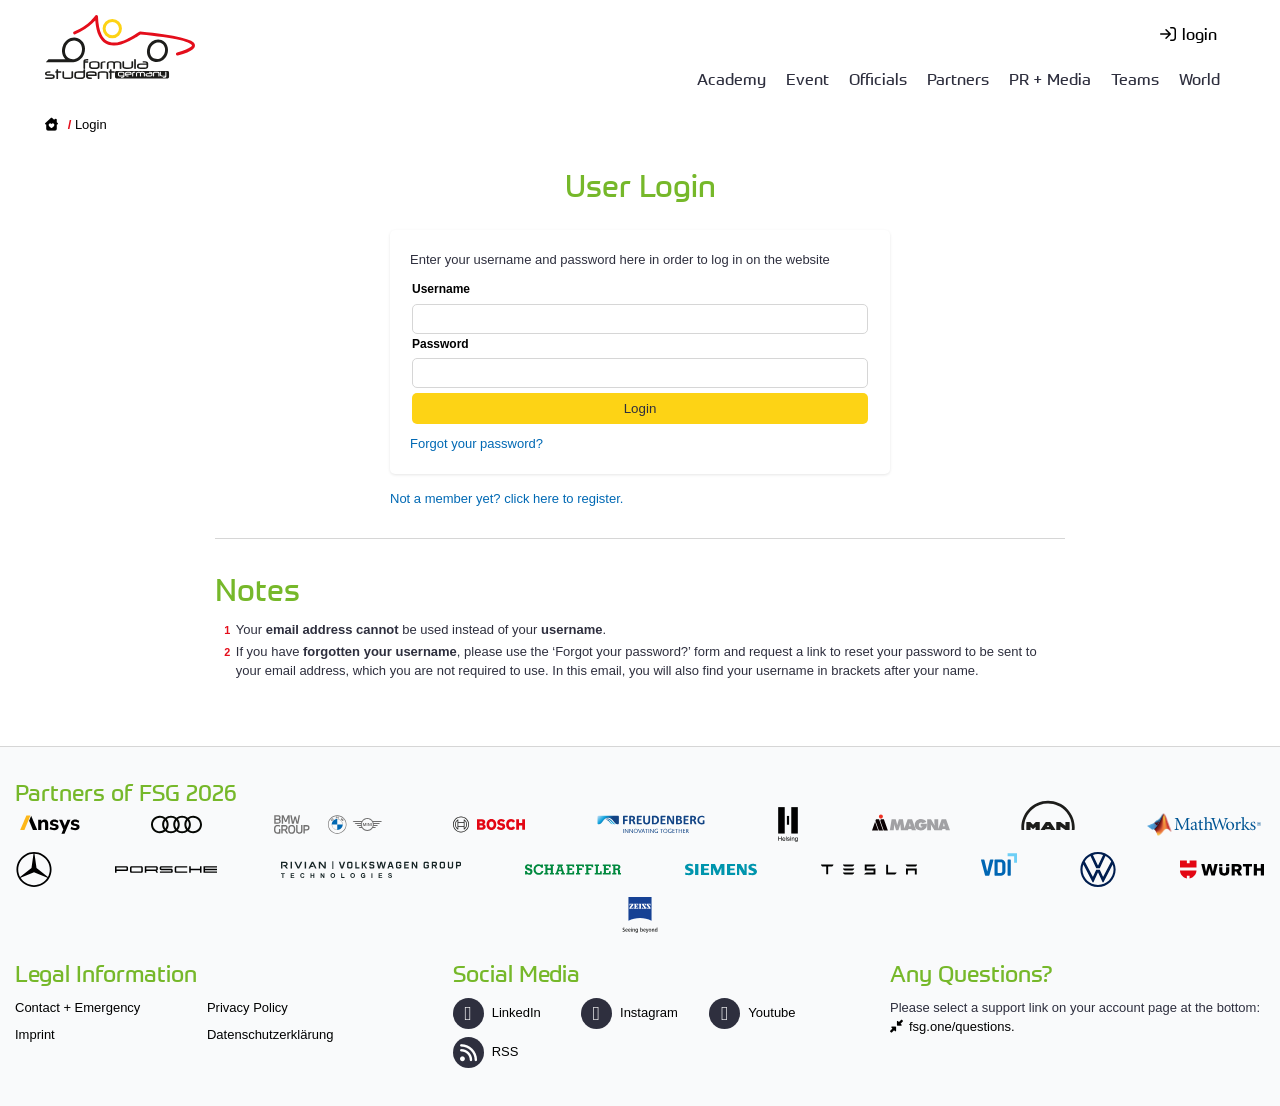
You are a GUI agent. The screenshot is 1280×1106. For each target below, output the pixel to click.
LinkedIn (497, 1012)
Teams (1135, 78)
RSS (486, 1051)
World (1199, 78)
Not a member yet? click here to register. (506, 498)
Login (91, 124)
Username (640, 308)
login (1199, 33)
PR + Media (1050, 78)
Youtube (752, 1012)
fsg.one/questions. (962, 1026)
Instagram (629, 1012)
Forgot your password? (476, 443)
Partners (958, 78)
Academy (731, 78)
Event (807, 78)
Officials (878, 78)
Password (640, 363)
